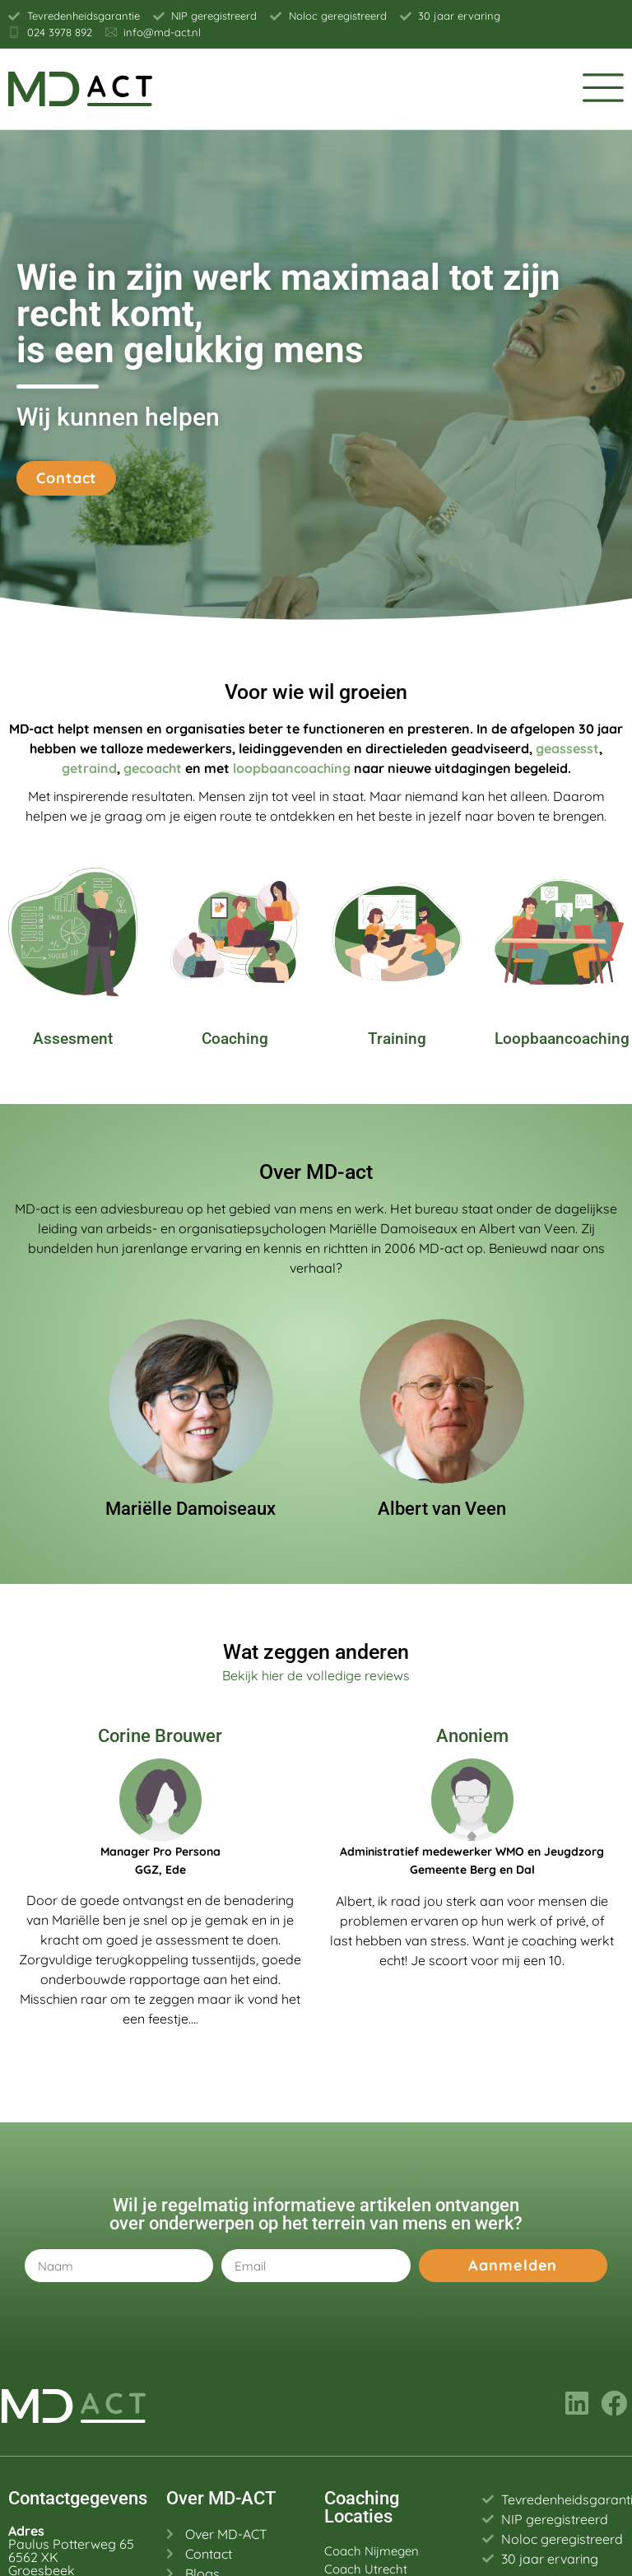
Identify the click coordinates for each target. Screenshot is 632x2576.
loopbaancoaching (292, 768)
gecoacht (152, 768)
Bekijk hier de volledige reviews (316, 1675)
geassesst (567, 748)
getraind (89, 768)
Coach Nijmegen (371, 2551)
